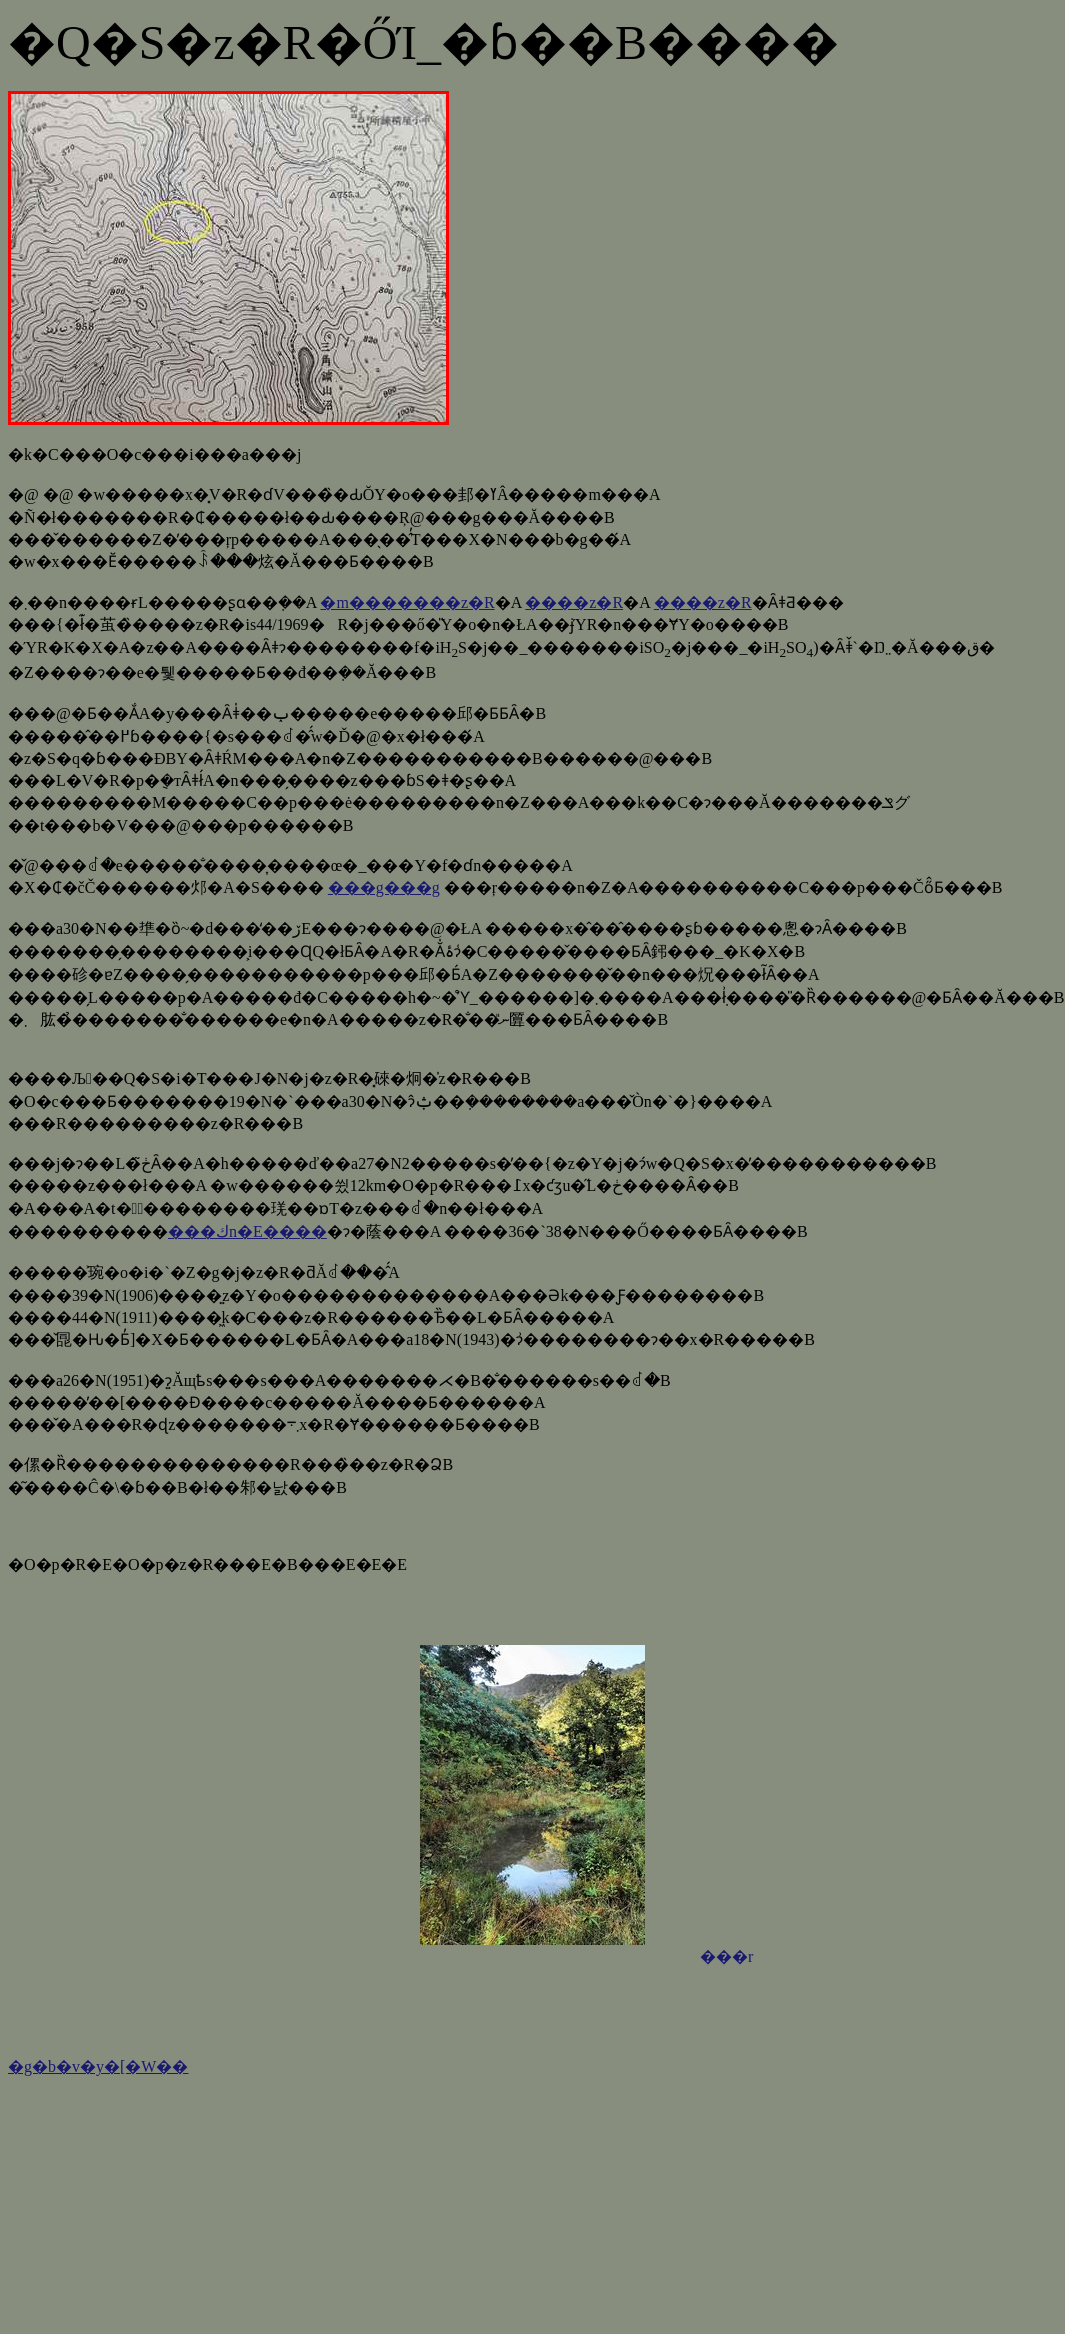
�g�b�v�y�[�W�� (98, 2066)
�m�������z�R (407, 602)
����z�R (574, 602)
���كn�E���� (247, 1231)
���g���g (384, 887)
